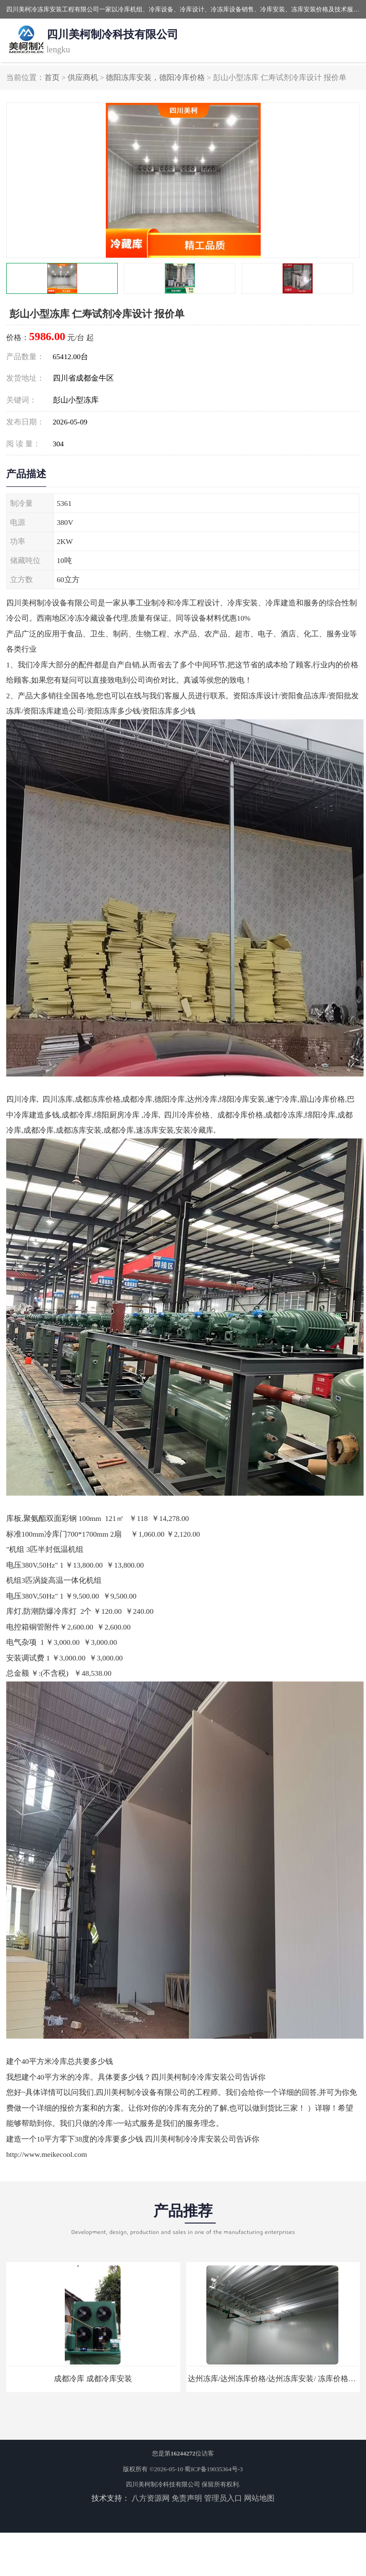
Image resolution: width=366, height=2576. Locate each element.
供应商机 (83, 77)
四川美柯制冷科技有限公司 (163, 2484)
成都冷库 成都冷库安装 (93, 2379)
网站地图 (259, 2498)
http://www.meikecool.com (46, 2154)
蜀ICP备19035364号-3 (213, 2469)
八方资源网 (151, 2498)
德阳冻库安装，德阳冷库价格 (155, 77)
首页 (52, 77)
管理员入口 (223, 2498)
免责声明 (187, 2498)
